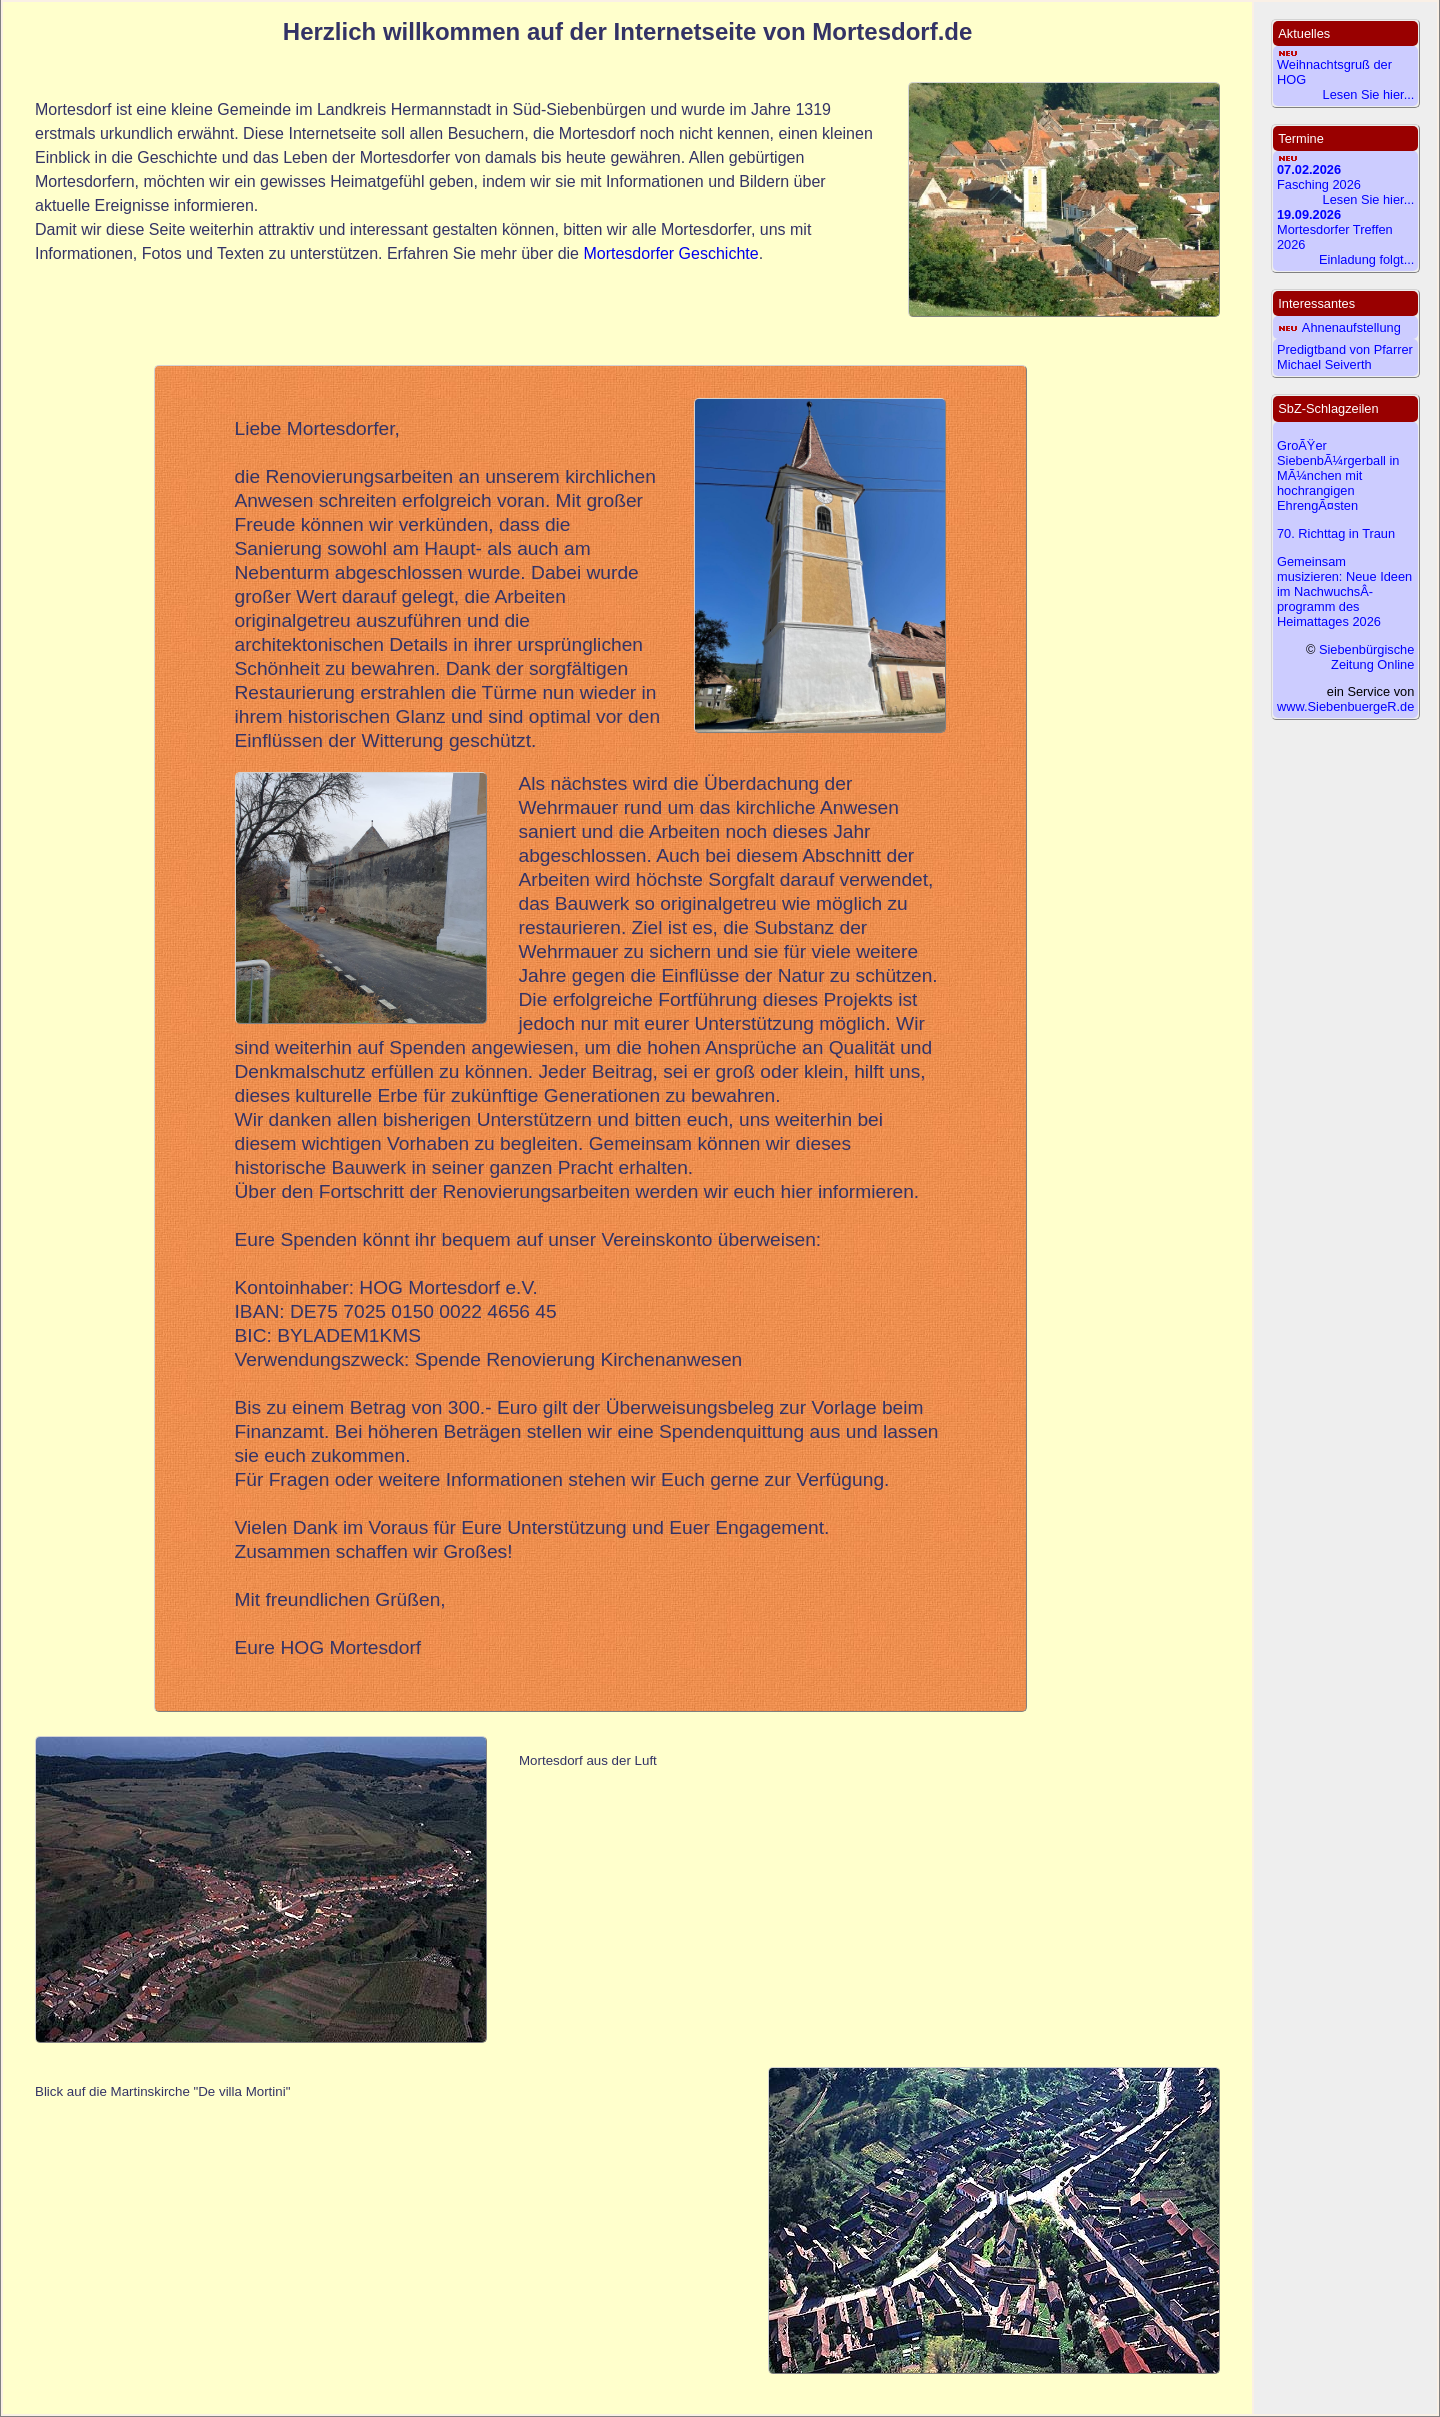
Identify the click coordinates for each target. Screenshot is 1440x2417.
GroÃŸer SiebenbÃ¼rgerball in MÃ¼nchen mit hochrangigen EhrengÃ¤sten (1338, 475)
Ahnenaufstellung (1351, 327)
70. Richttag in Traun (1336, 533)
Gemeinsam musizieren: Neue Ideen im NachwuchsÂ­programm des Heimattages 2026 (1344, 591)
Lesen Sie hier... (1369, 94)
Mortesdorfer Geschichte (670, 253)
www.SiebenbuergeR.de (1345, 706)
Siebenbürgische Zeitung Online (1366, 657)
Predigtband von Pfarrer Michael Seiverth (1345, 357)
